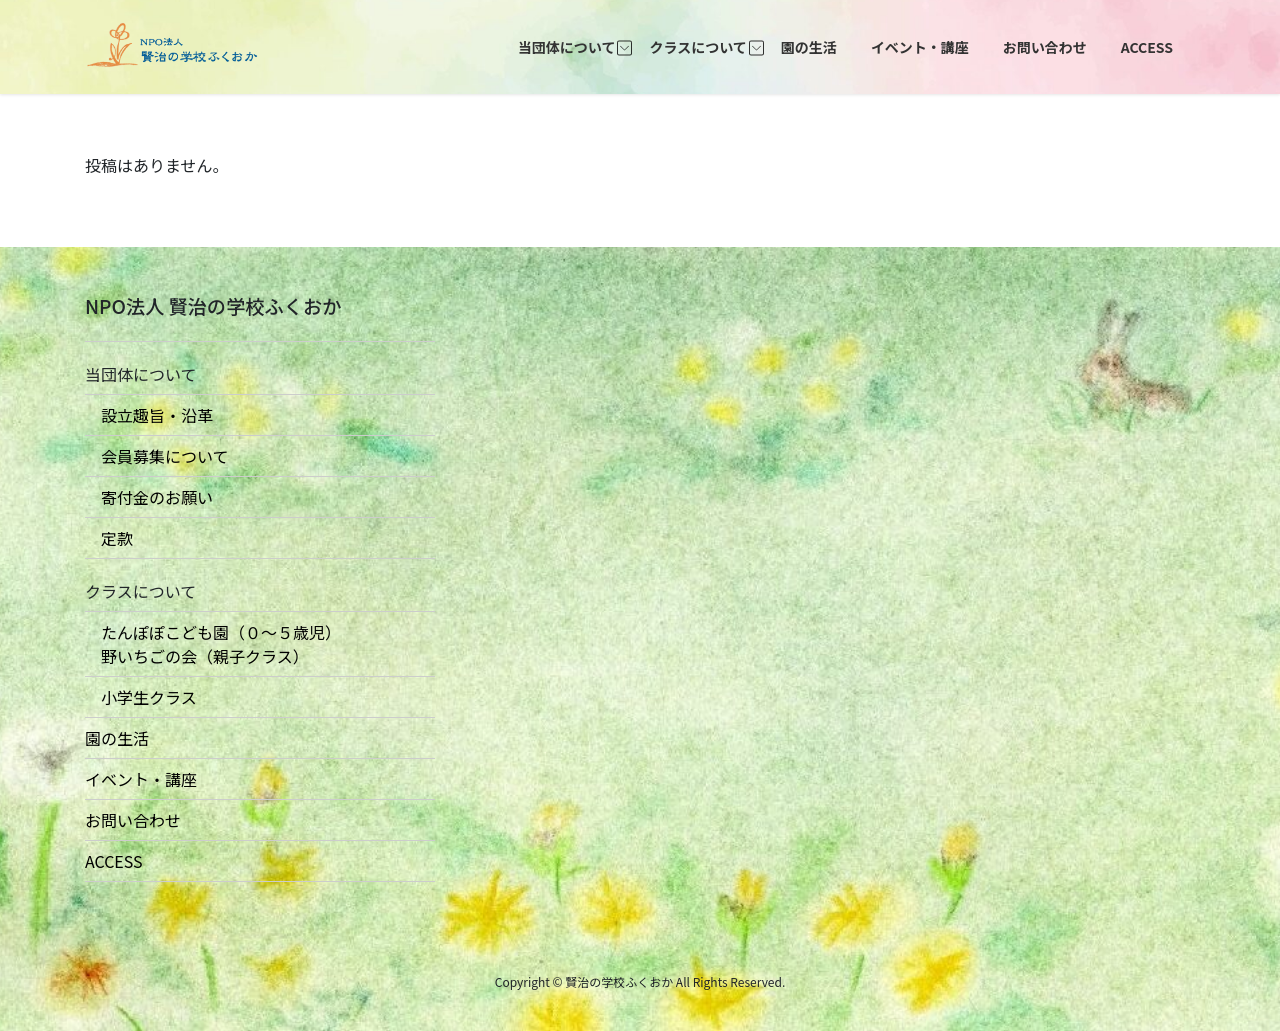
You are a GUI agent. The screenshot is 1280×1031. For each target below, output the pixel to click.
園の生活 (117, 738)
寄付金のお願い (149, 497)
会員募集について (157, 456)
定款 (109, 538)
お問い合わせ (133, 820)
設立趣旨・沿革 (149, 415)
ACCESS (114, 861)
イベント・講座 (141, 779)
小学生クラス (141, 697)
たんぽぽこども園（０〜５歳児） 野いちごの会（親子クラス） (213, 644)
